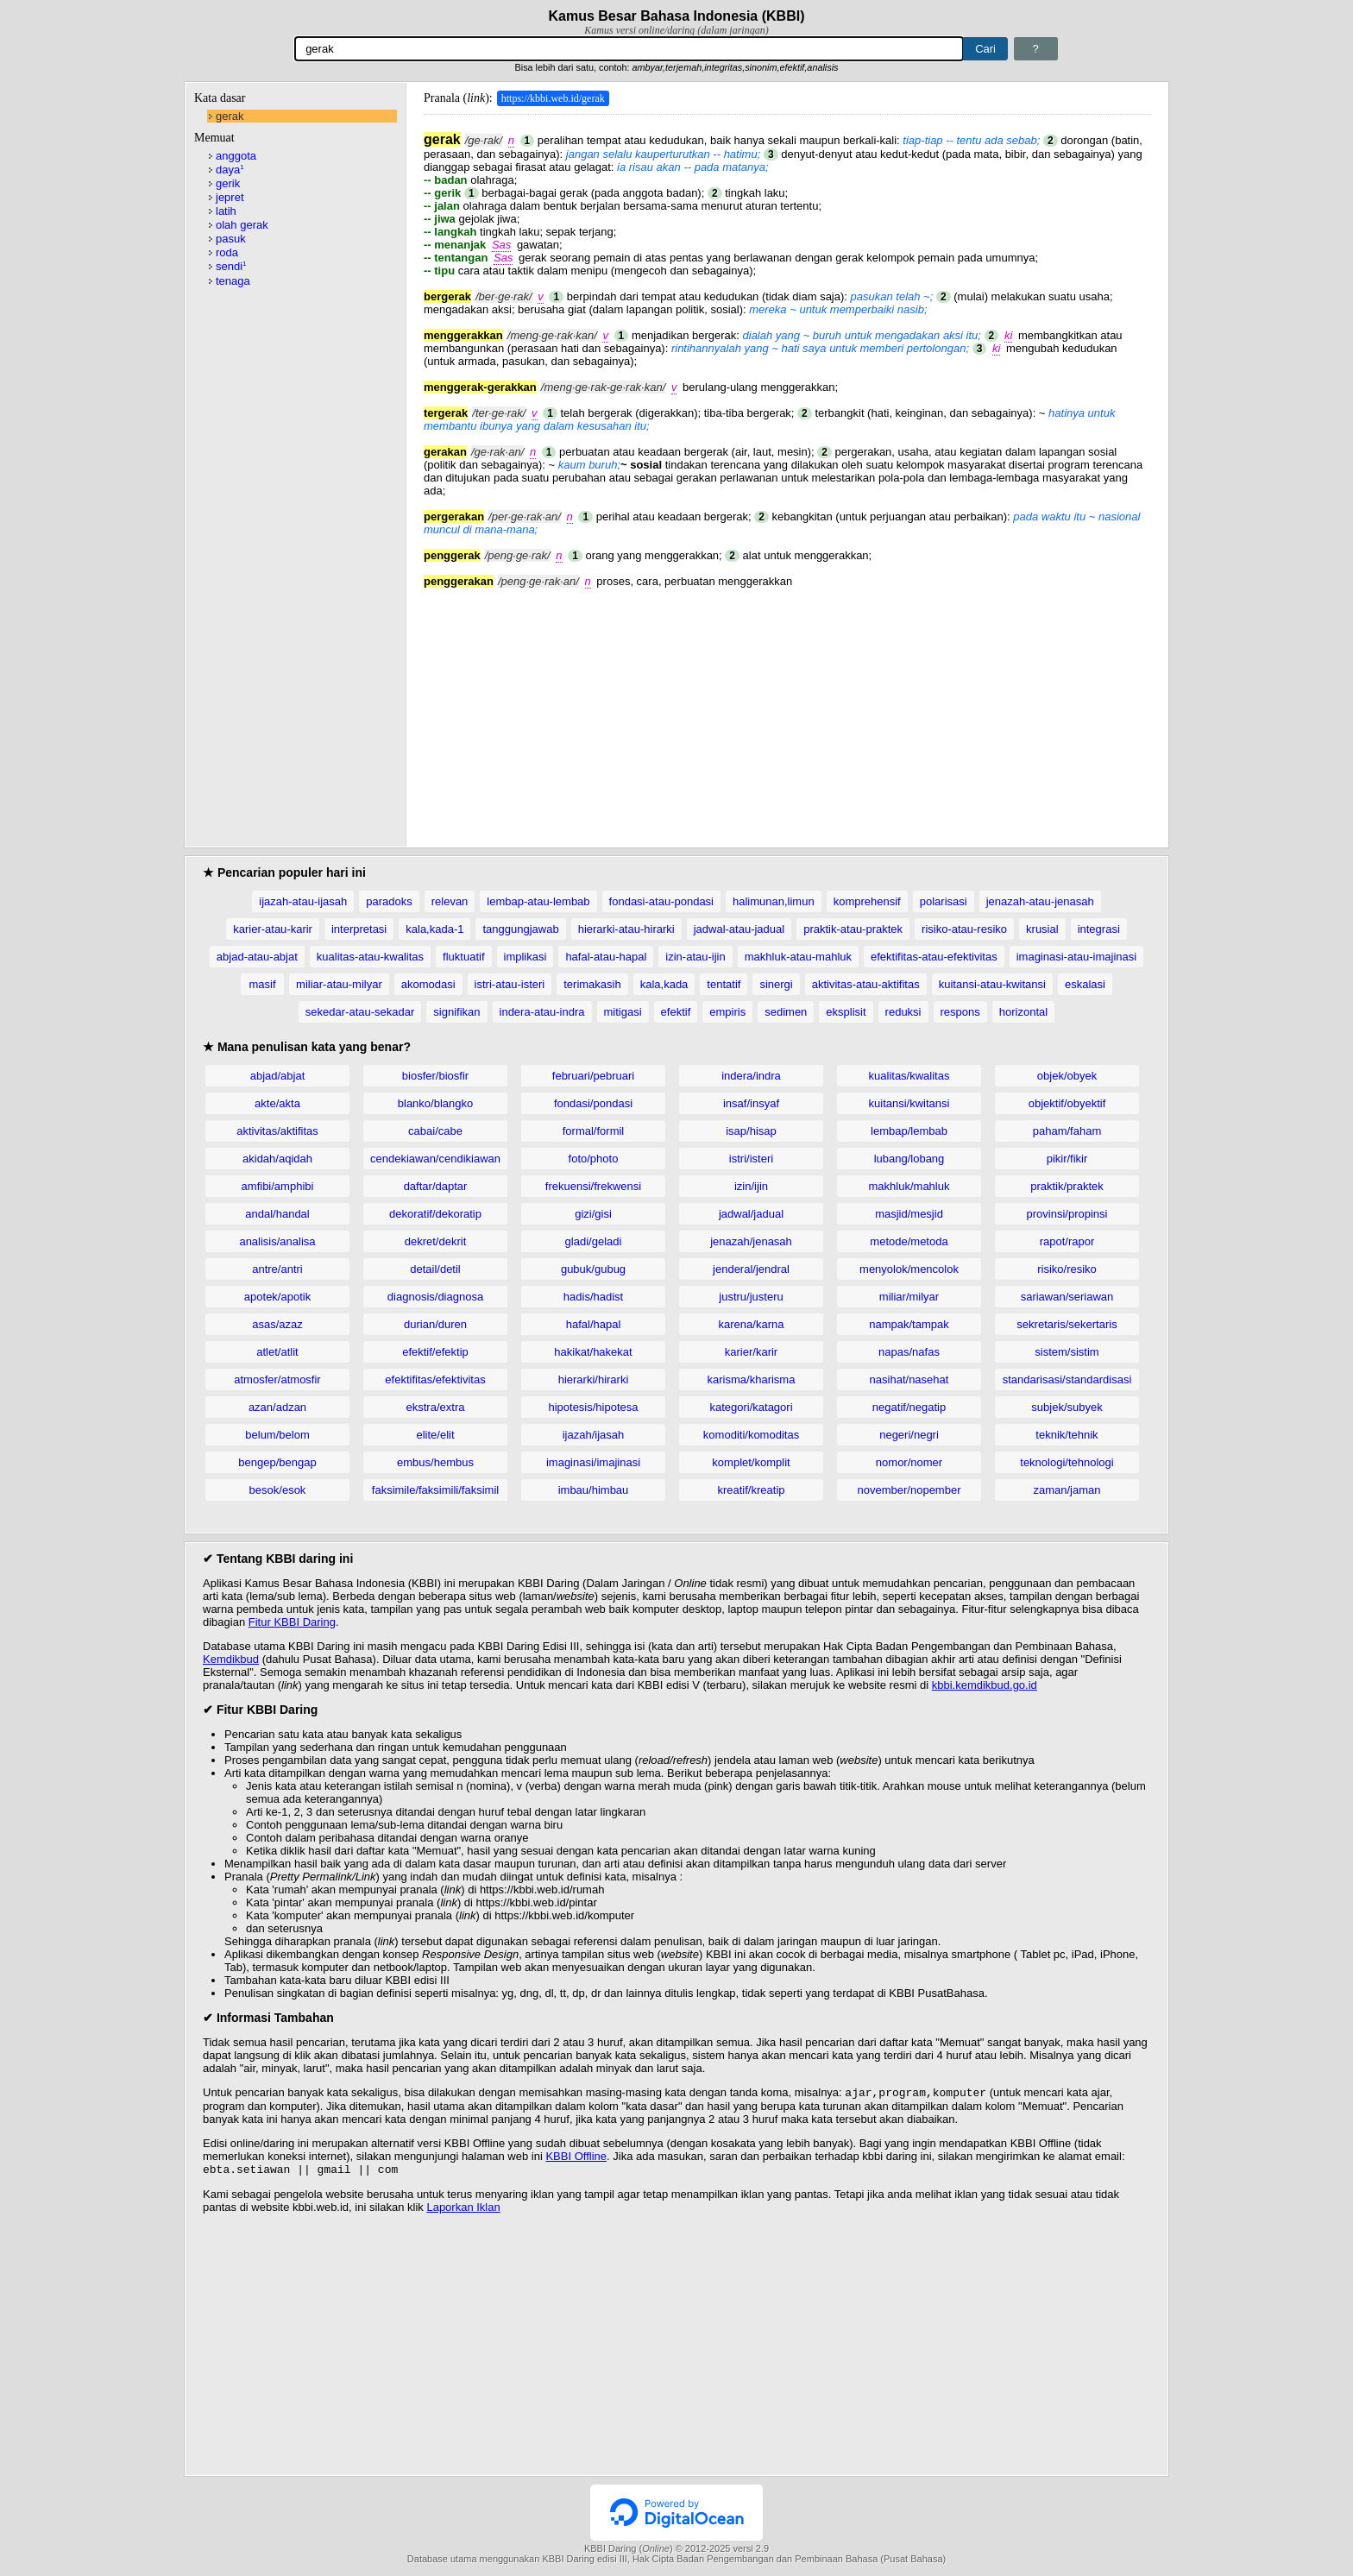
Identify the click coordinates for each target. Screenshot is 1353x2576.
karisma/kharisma (752, 1379)
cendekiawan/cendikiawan (435, 1158)
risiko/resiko (1067, 1269)
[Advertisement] (787, 708)
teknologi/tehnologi (1066, 1462)
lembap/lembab (909, 1130)
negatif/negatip (909, 1407)
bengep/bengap (277, 1462)
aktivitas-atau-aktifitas (866, 984)
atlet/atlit (277, 1351)
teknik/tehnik (1066, 1434)
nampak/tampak (909, 1324)
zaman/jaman (1066, 1489)
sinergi (775, 984)
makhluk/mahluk (909, 1186)
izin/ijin (751, 1186)
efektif (676, 1011)
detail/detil (435, 1269)
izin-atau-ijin (695, 956)
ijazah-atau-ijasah (303, 901)
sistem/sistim (1066, 1351)
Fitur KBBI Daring (292, 1622)
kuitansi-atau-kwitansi (992, 984)
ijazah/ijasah (594, 1434)
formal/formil (594, 1130)
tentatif (723, 984)
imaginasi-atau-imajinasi (1076, 956)
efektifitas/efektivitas (435, 1379)
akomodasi (428, 984)
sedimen (786, 1011)
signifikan (456, 1011)
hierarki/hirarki (593, 1379)
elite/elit (435, 1434)
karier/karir (751, 1351)
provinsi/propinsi (1067, 1213)
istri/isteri (751, 1158)
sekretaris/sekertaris (1066, 1324)
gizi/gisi (593, 1213)
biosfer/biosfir (435, 1075)
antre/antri (277, 1269)
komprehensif (867, 901)
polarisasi (943, 901)
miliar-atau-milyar (339, 984)
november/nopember (909, 1489)
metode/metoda (908, 1241)
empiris (727, 1011)
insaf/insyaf (751, 1103)
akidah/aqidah (277, 1158)
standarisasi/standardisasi (1067, 1379)
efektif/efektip (435, 1351)
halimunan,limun (774, 901)
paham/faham (1067, 1130)
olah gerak (242, 224)
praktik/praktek (1067, 1186)
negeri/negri (909, 1434)
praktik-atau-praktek (853, 929)
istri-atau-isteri (510, 984)
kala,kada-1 (434, 929)
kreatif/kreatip (750, 1489)
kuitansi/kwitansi (909, 1103)
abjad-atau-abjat (257, 956)
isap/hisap (751, 1130)
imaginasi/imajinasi (593, 1462)
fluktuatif (463, 956)
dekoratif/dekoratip (435, 1213)
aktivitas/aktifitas (277, 1130)
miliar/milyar (909, 1296)
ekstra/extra (435, 1407)
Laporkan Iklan (463, 2210)
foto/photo (594, 1158)
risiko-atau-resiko (964, 929)
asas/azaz (277, 1324)
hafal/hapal (593, 1324)
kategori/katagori (750, 1407)
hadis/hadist (593, 1296)
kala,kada (664, 984)
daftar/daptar (436, 1186)
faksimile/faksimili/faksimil (435, 1489)
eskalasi (1085, 984)
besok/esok (277, 1489)
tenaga (233, 280)
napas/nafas (909, 1351)
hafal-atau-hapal (605, 956)
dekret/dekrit (436, 1241)
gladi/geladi (593, 1241)
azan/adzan (277, 1407)
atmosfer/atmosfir (277, 1379)
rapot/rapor (1067, 1241)
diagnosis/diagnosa (435, 1296)
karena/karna (751, 1324)
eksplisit (845, 1011)
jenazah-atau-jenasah (1040, 901)
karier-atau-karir (272, 929)
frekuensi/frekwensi (593, 1186)
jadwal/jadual (751, 1213)
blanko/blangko (435, 1103)
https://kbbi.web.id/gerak (553, 98)
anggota (236, 155)
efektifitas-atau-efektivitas (934, 956)
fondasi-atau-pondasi (661, 901)
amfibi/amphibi (278, 1186)
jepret (230, 197)
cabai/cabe (435, 1130)
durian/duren (435, 1324)
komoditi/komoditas (751, 1434)
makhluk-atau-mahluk (798, 956)
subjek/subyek (1066, 1407)
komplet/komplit (751, 1462)
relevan (450, 901)
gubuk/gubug (593, 1269)
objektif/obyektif (1067, 1103)
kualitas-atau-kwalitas (370, 956)
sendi (231, 266)
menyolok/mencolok (909, 1269)
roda (227, 252)
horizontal (1023, 1011)
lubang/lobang (909, 1158)
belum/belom (277, 1434)
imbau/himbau (593, 1489)
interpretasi (359, 929)
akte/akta (277, 1103)
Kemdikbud (231, 1659)
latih (226, 211)
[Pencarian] (629, 48)
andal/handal (277, 1213)
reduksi (903, 1011)
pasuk (231, 238)
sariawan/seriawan (1067, 1296)
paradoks (389, 901)
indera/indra (751, 1075)
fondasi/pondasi (593, 1103)
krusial (1042, 929)
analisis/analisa (277, 1241)
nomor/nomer (909, 1462)
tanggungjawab (520, 929)
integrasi (1099, 929)
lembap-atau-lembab (538, 901)
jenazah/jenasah (751, 1241)
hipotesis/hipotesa (593, 1407)
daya (230, 169)
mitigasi (623, 1011)
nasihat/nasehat (909, 1379)
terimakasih (591, 984)
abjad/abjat (277, 1075)
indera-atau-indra (542, 1011)
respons (960, 1011)
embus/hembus (435, 1462)
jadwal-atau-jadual (739, 929)
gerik (228, 183)
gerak (230, 116)
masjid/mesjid (909, 1213)
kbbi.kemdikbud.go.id (984, 1684)
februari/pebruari (593, 1075)
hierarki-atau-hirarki (626, 929)
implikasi (525, 956)
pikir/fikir (1067, 1158)
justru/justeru (751, 1296)
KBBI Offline (576, 2157)
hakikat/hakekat (593, 1351)
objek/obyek (1067, 1075)
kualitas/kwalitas (909, 1075)
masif (262, 984)
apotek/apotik (277, 1296)
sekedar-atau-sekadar (359, 1011)
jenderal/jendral (751, 1269)
